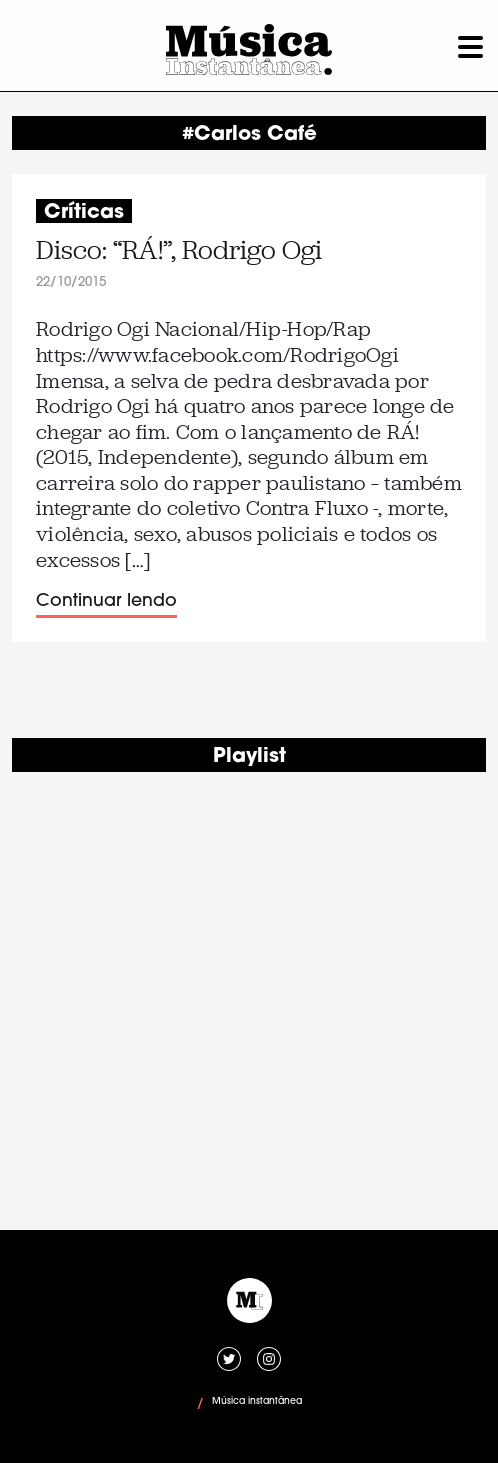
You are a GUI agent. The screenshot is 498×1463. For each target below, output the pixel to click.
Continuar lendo (106, 601)
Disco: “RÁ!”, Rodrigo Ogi (179, 250)
